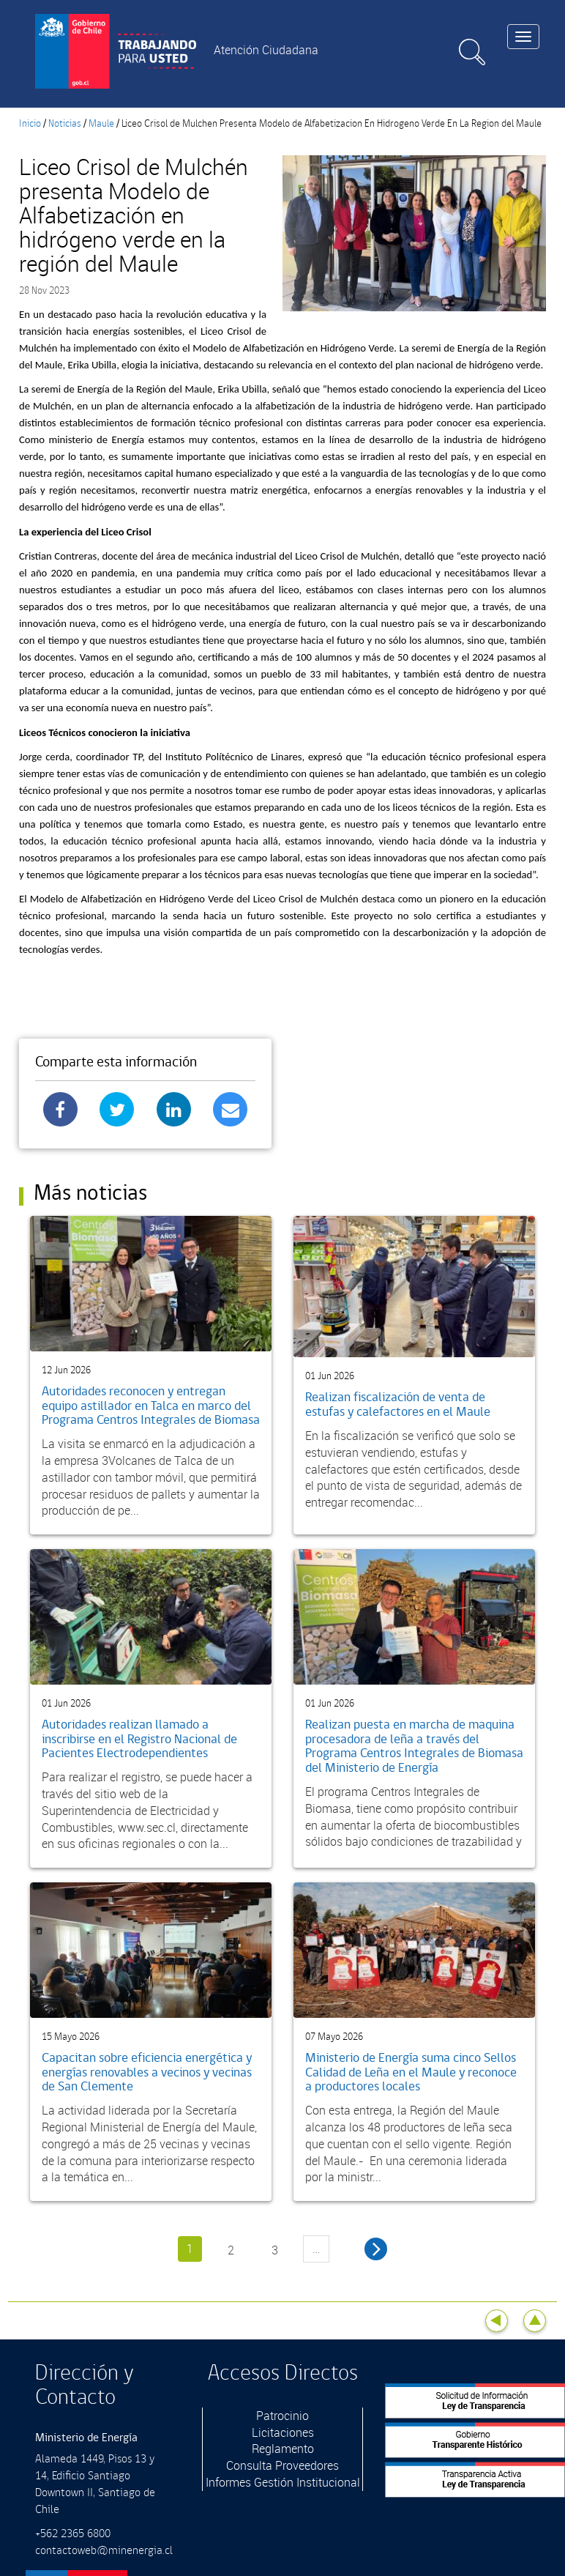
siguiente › (375, 2249)
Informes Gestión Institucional (283, 2482)
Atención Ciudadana (266, 50)
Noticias (64, 123)
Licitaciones (283, 2432)
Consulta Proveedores (282, 2465)
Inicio (30, 123)
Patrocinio (282, 2416)
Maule (101, 123)
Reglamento (283, 2448)
